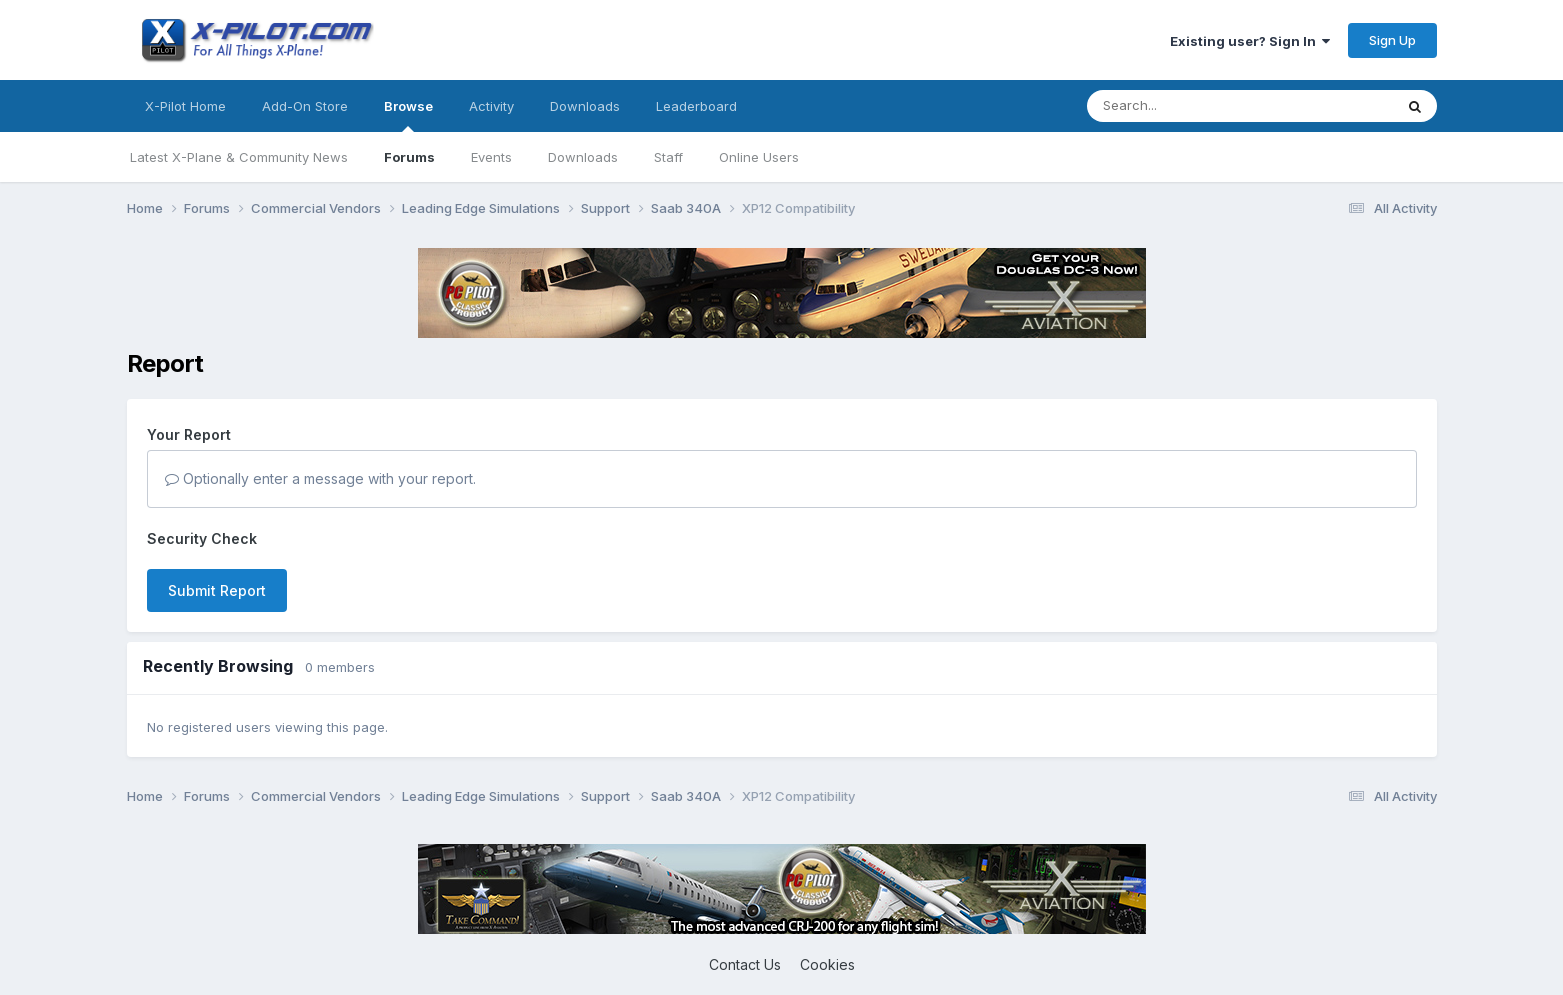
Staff (668, 157)
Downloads (583, 157)
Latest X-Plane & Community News (239, 157)
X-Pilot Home (185, 106)
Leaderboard (696, 106)
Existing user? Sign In (1250, 41)
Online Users (759, 157)
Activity (491, 106)
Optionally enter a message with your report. (320, 478)
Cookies (827, 964)
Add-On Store (305, 106)
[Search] (1200, 106)
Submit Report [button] (217, 590)
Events (491, 157)
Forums (409, 157)
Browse (408, 115)
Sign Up (1392, 40)
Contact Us (745, 964)
